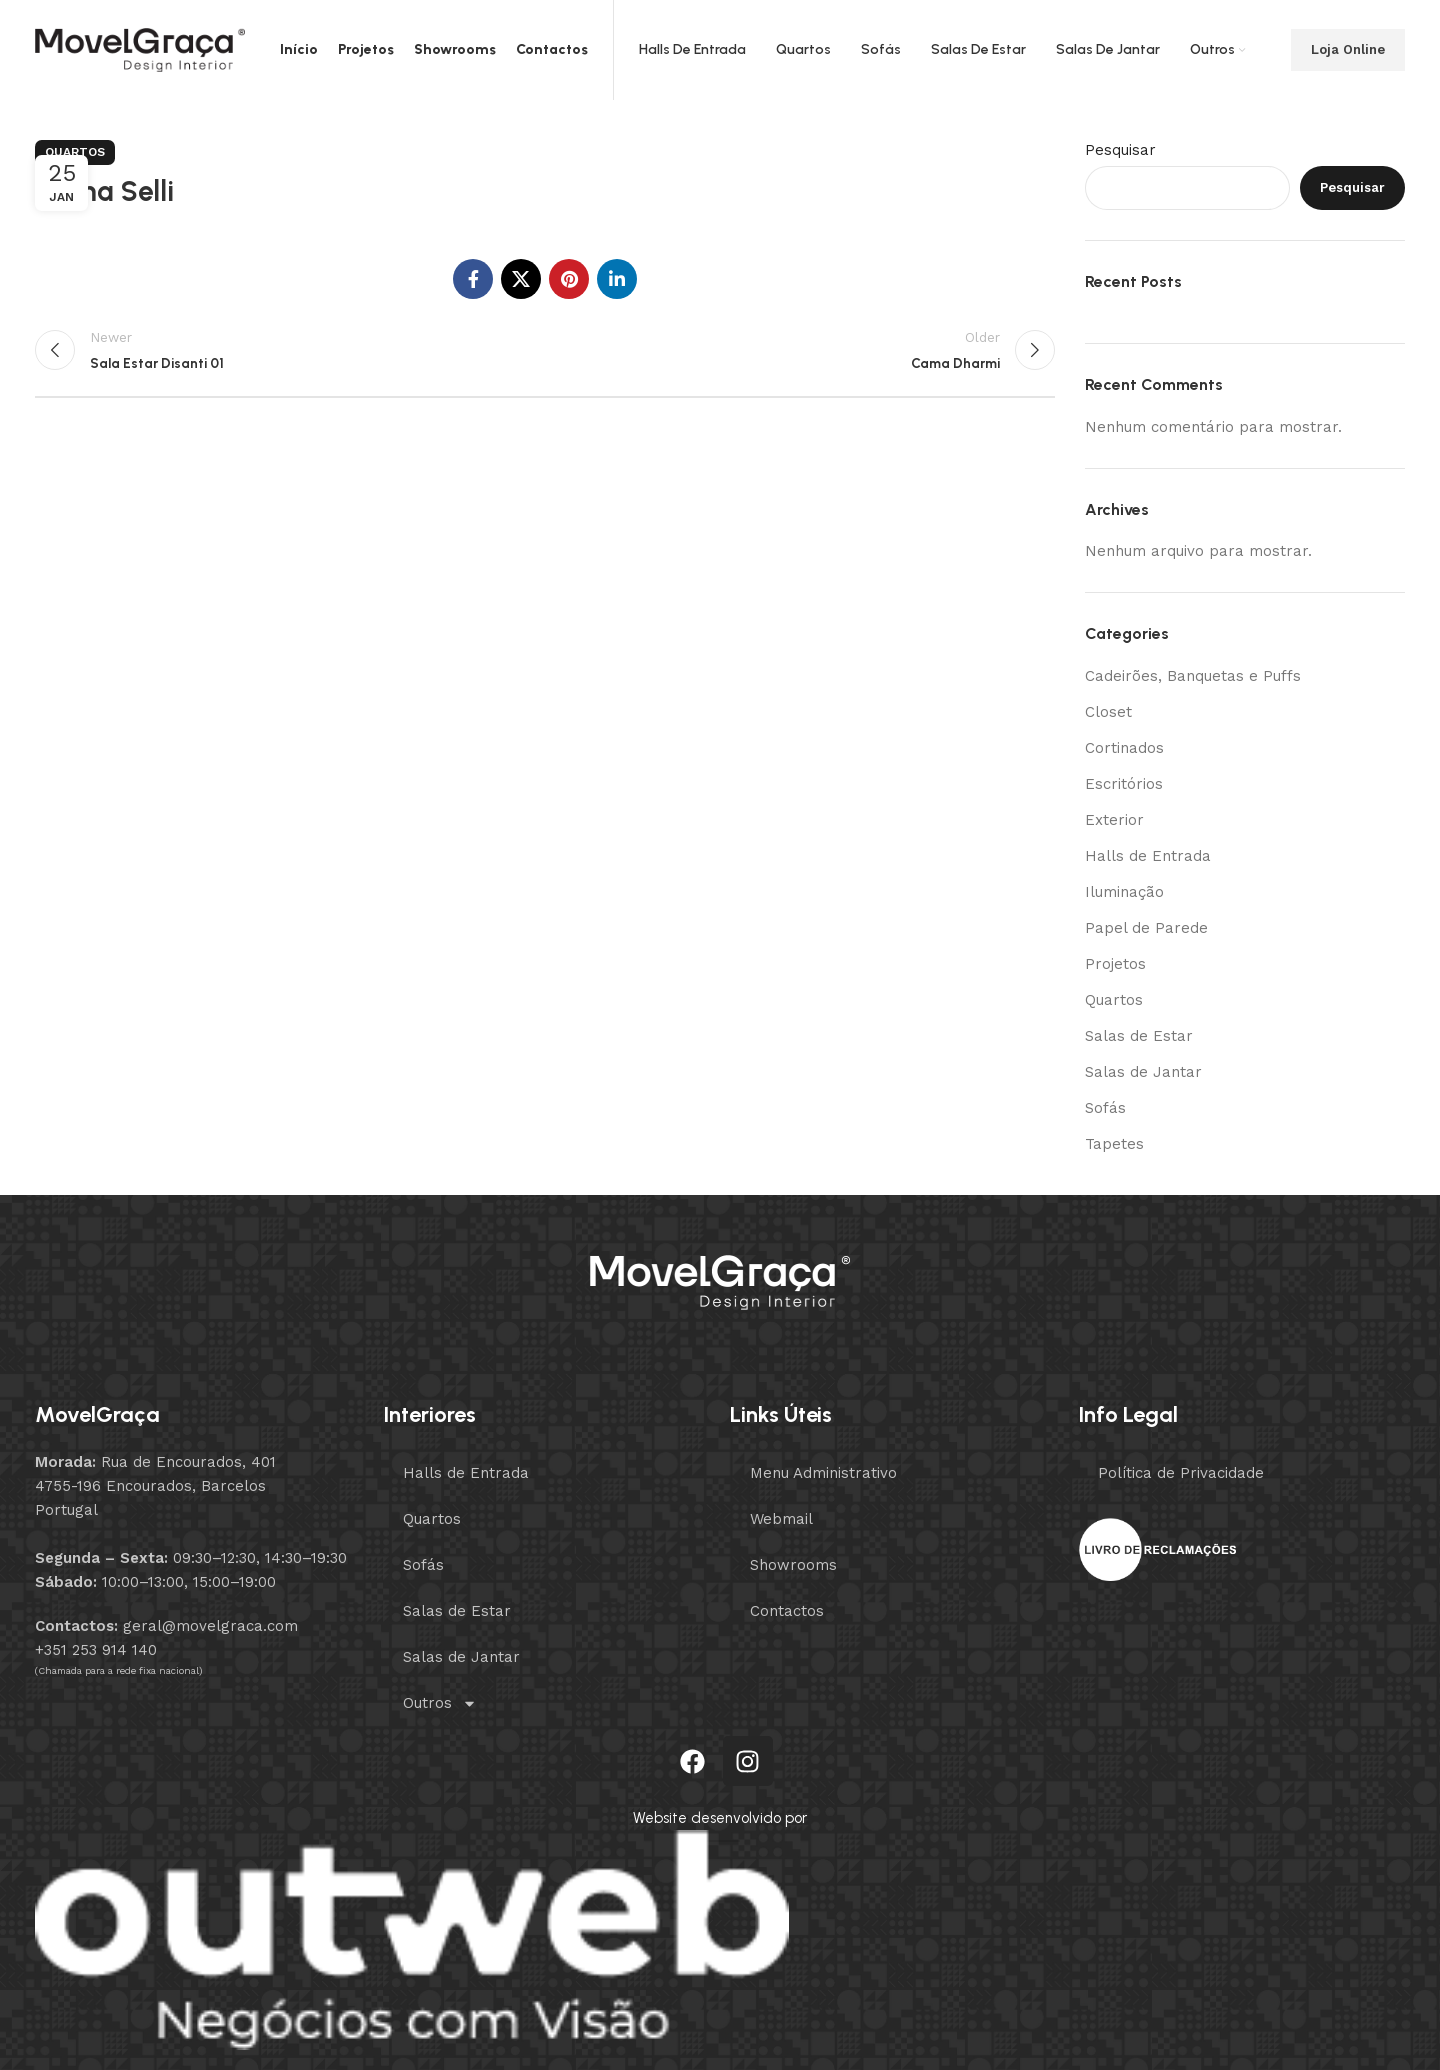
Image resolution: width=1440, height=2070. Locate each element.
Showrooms (793, 1565)
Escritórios (1124, 784)
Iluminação (1124, 892)
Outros (440, 1703)
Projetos (1115, 964)
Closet (1108, 712)
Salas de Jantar (1143, 1072)
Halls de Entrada (1148, 856)
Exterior (1114, 820)
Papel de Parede (1146, 928)
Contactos (787, 1611)
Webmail (781, 1519)
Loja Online (1348, 49)
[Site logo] (140, 49)
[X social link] (521, 279)
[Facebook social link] (473, 279)
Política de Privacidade (1181, 1473)
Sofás (1105, 1108)
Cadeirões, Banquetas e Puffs (1193, 676)
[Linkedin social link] (617, 279)
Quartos (75, 152)
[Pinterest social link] (569, 279)
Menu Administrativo (823, 1473)
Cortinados (1124, 748)
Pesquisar (1120, 150)
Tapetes (1114, 1144)
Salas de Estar (1139, 1036)
